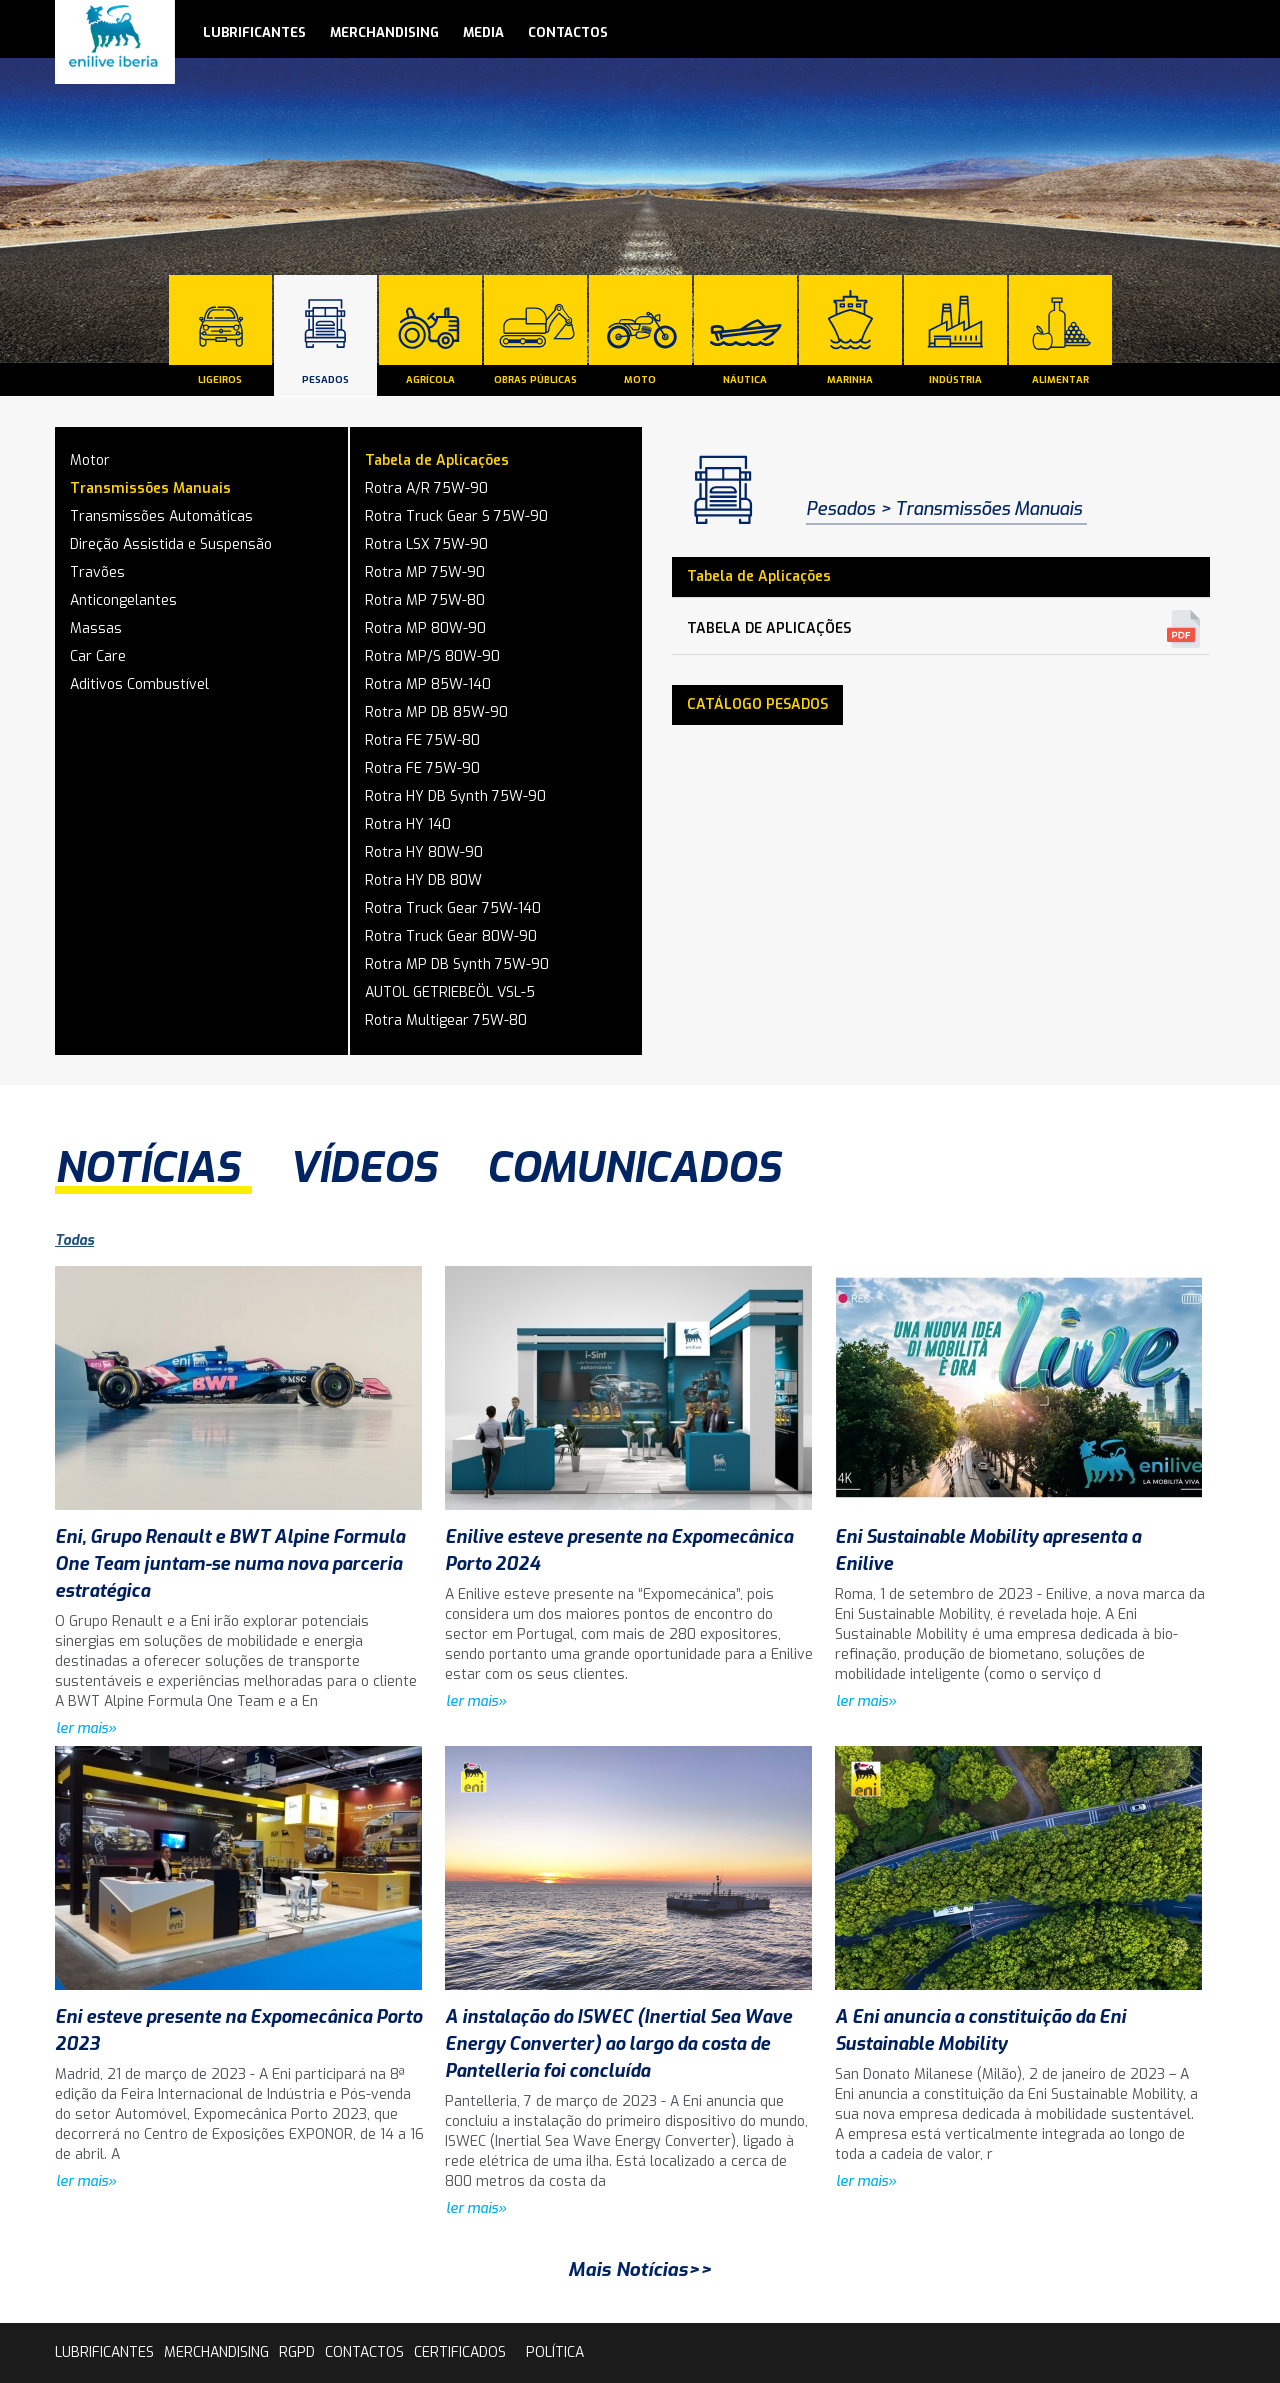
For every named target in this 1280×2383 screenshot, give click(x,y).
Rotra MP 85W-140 (428, 684)
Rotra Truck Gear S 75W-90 (456, 516)
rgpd (297, 2352)
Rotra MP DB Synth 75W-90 (457, 964)
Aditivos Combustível (139, 684)
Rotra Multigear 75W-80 (446, 1020)
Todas (74, 1240)
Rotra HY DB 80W (423, 880)
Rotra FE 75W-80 (422, 740)
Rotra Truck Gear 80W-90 (451, 936)
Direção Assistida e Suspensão (171, 544)
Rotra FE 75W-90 (422, 768)
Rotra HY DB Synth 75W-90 (455, 796)
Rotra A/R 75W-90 (426, 488)
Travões (97, 572)
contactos (568, 32)
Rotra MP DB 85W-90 (436, 712)
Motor (90, 460)
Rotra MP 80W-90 (425, 628)
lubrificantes (254, 32)
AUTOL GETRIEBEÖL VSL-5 (450, 992)
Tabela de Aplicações (437, 460)
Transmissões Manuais (150, 488)
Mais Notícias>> (640, 2269)
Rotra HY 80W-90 (424, 852)
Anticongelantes (123, 600)
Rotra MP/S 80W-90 (432, 656)
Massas (96, 628)
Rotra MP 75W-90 (425, 572)
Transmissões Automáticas (161, 516)
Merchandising (384, 32)
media (483, 32)
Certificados (460, 2352)
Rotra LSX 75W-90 (426, 544)
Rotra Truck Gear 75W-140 (453, 908)
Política (555, 2352)
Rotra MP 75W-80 (425, 600)
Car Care (98, 656)
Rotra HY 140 (408, 824)
